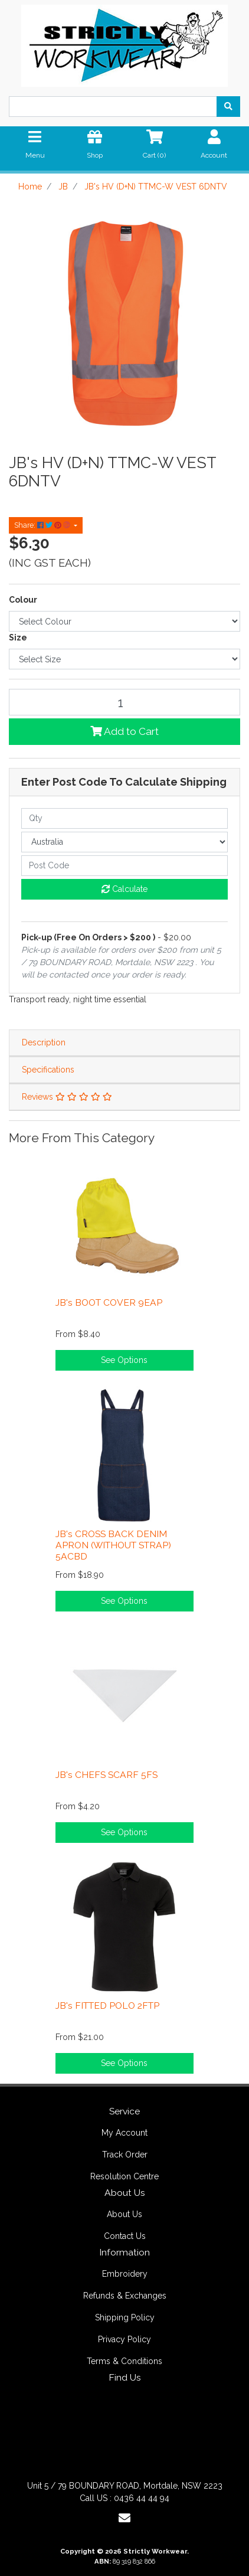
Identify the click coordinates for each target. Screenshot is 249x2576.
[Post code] (124, 865)
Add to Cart (124, 731)
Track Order (125, 2154)
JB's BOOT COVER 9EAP (108, 1302)
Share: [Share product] (43, 525)
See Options (124, 1360)
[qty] (124, 818)
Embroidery (125, 2273)
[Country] (124, 842)
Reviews (67, 1096)
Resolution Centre (124, 2176)
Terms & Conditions (124, 2361)
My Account (124, 2132)
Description (43, 1042)
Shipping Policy (125, 2317)
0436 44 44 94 (141, 2498)
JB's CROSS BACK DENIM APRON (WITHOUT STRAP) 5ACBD (113, 1545)
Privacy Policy (124, 2339)
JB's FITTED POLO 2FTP (107, 2005)
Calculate (124, 889)
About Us (124, 2214)
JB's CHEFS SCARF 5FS (106, 1774)
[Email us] (124, 2518)
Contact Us (125, 2236)
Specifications (48, 1069)
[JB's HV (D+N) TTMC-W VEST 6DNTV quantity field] (124, 702)
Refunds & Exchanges (124, 2295)
